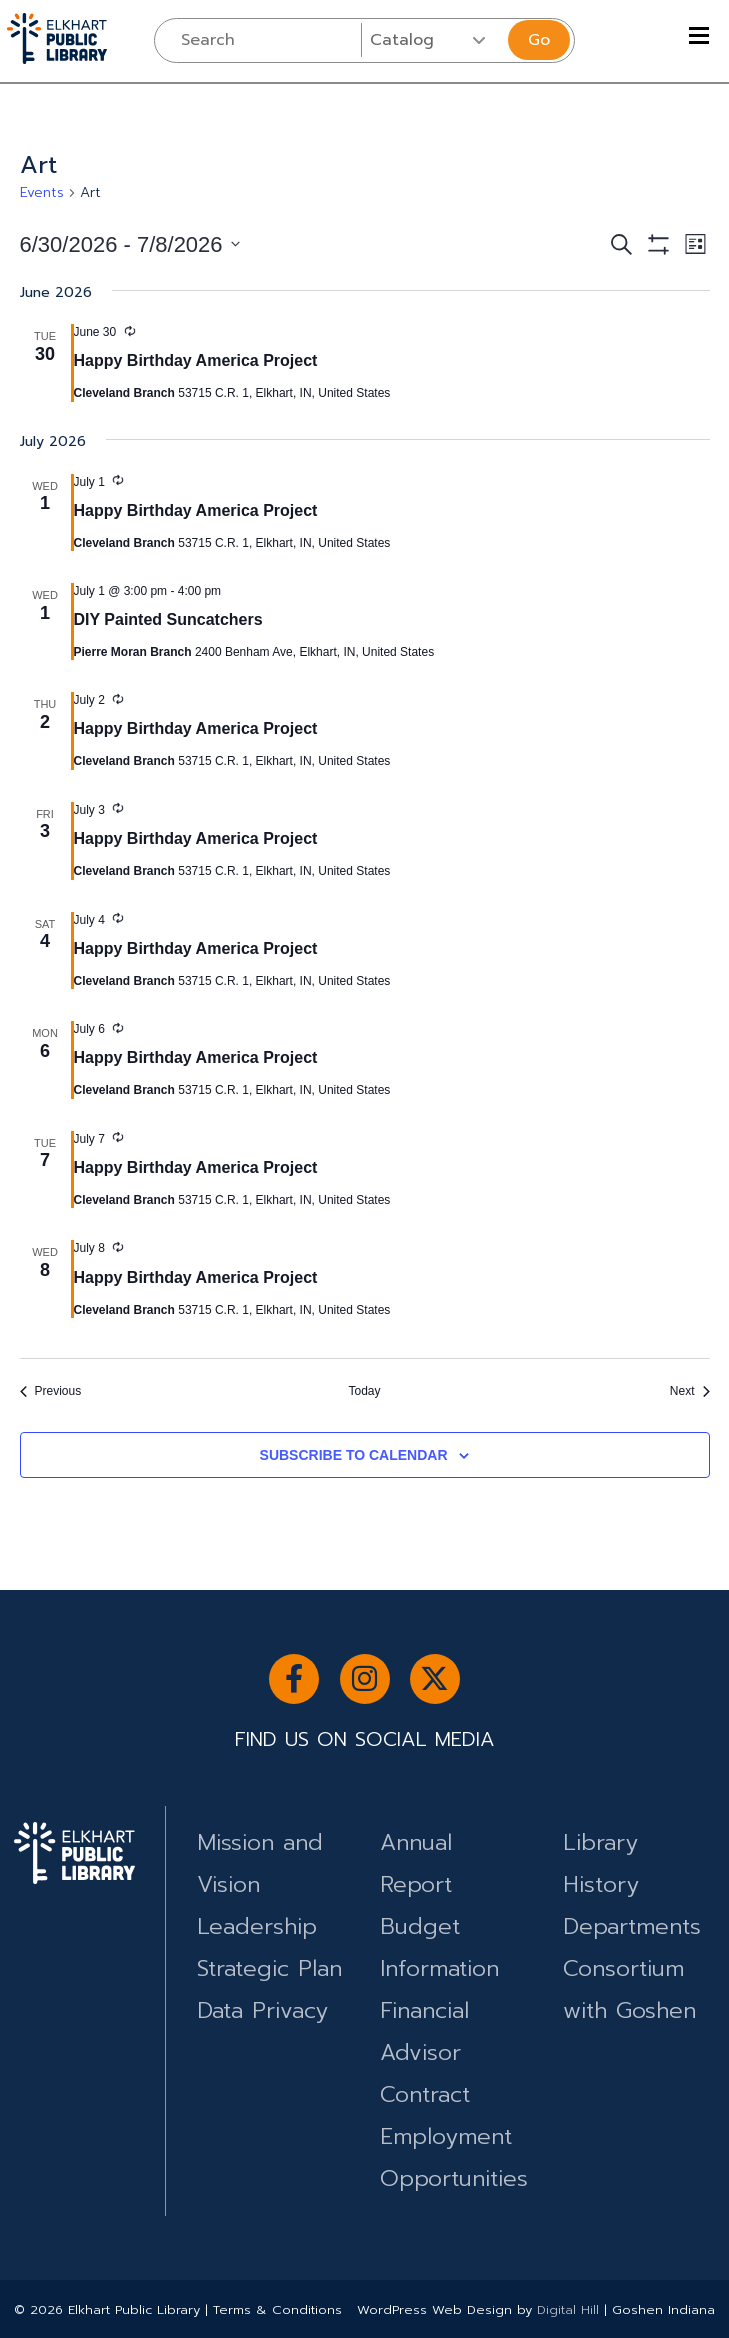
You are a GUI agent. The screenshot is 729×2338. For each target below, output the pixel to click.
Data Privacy (262, 2010)
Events (42, 193)
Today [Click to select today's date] (364, 1391)
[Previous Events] (51, 1391)
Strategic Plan (269, 1968)
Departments (632, 1926)
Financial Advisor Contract (425, 2052)
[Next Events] (690, 1391)
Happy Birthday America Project (196, 360)
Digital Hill (568, 2309)
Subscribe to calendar (354, 1455)
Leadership (257, 1926)
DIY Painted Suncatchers (168, 619)
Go (539, 40)
